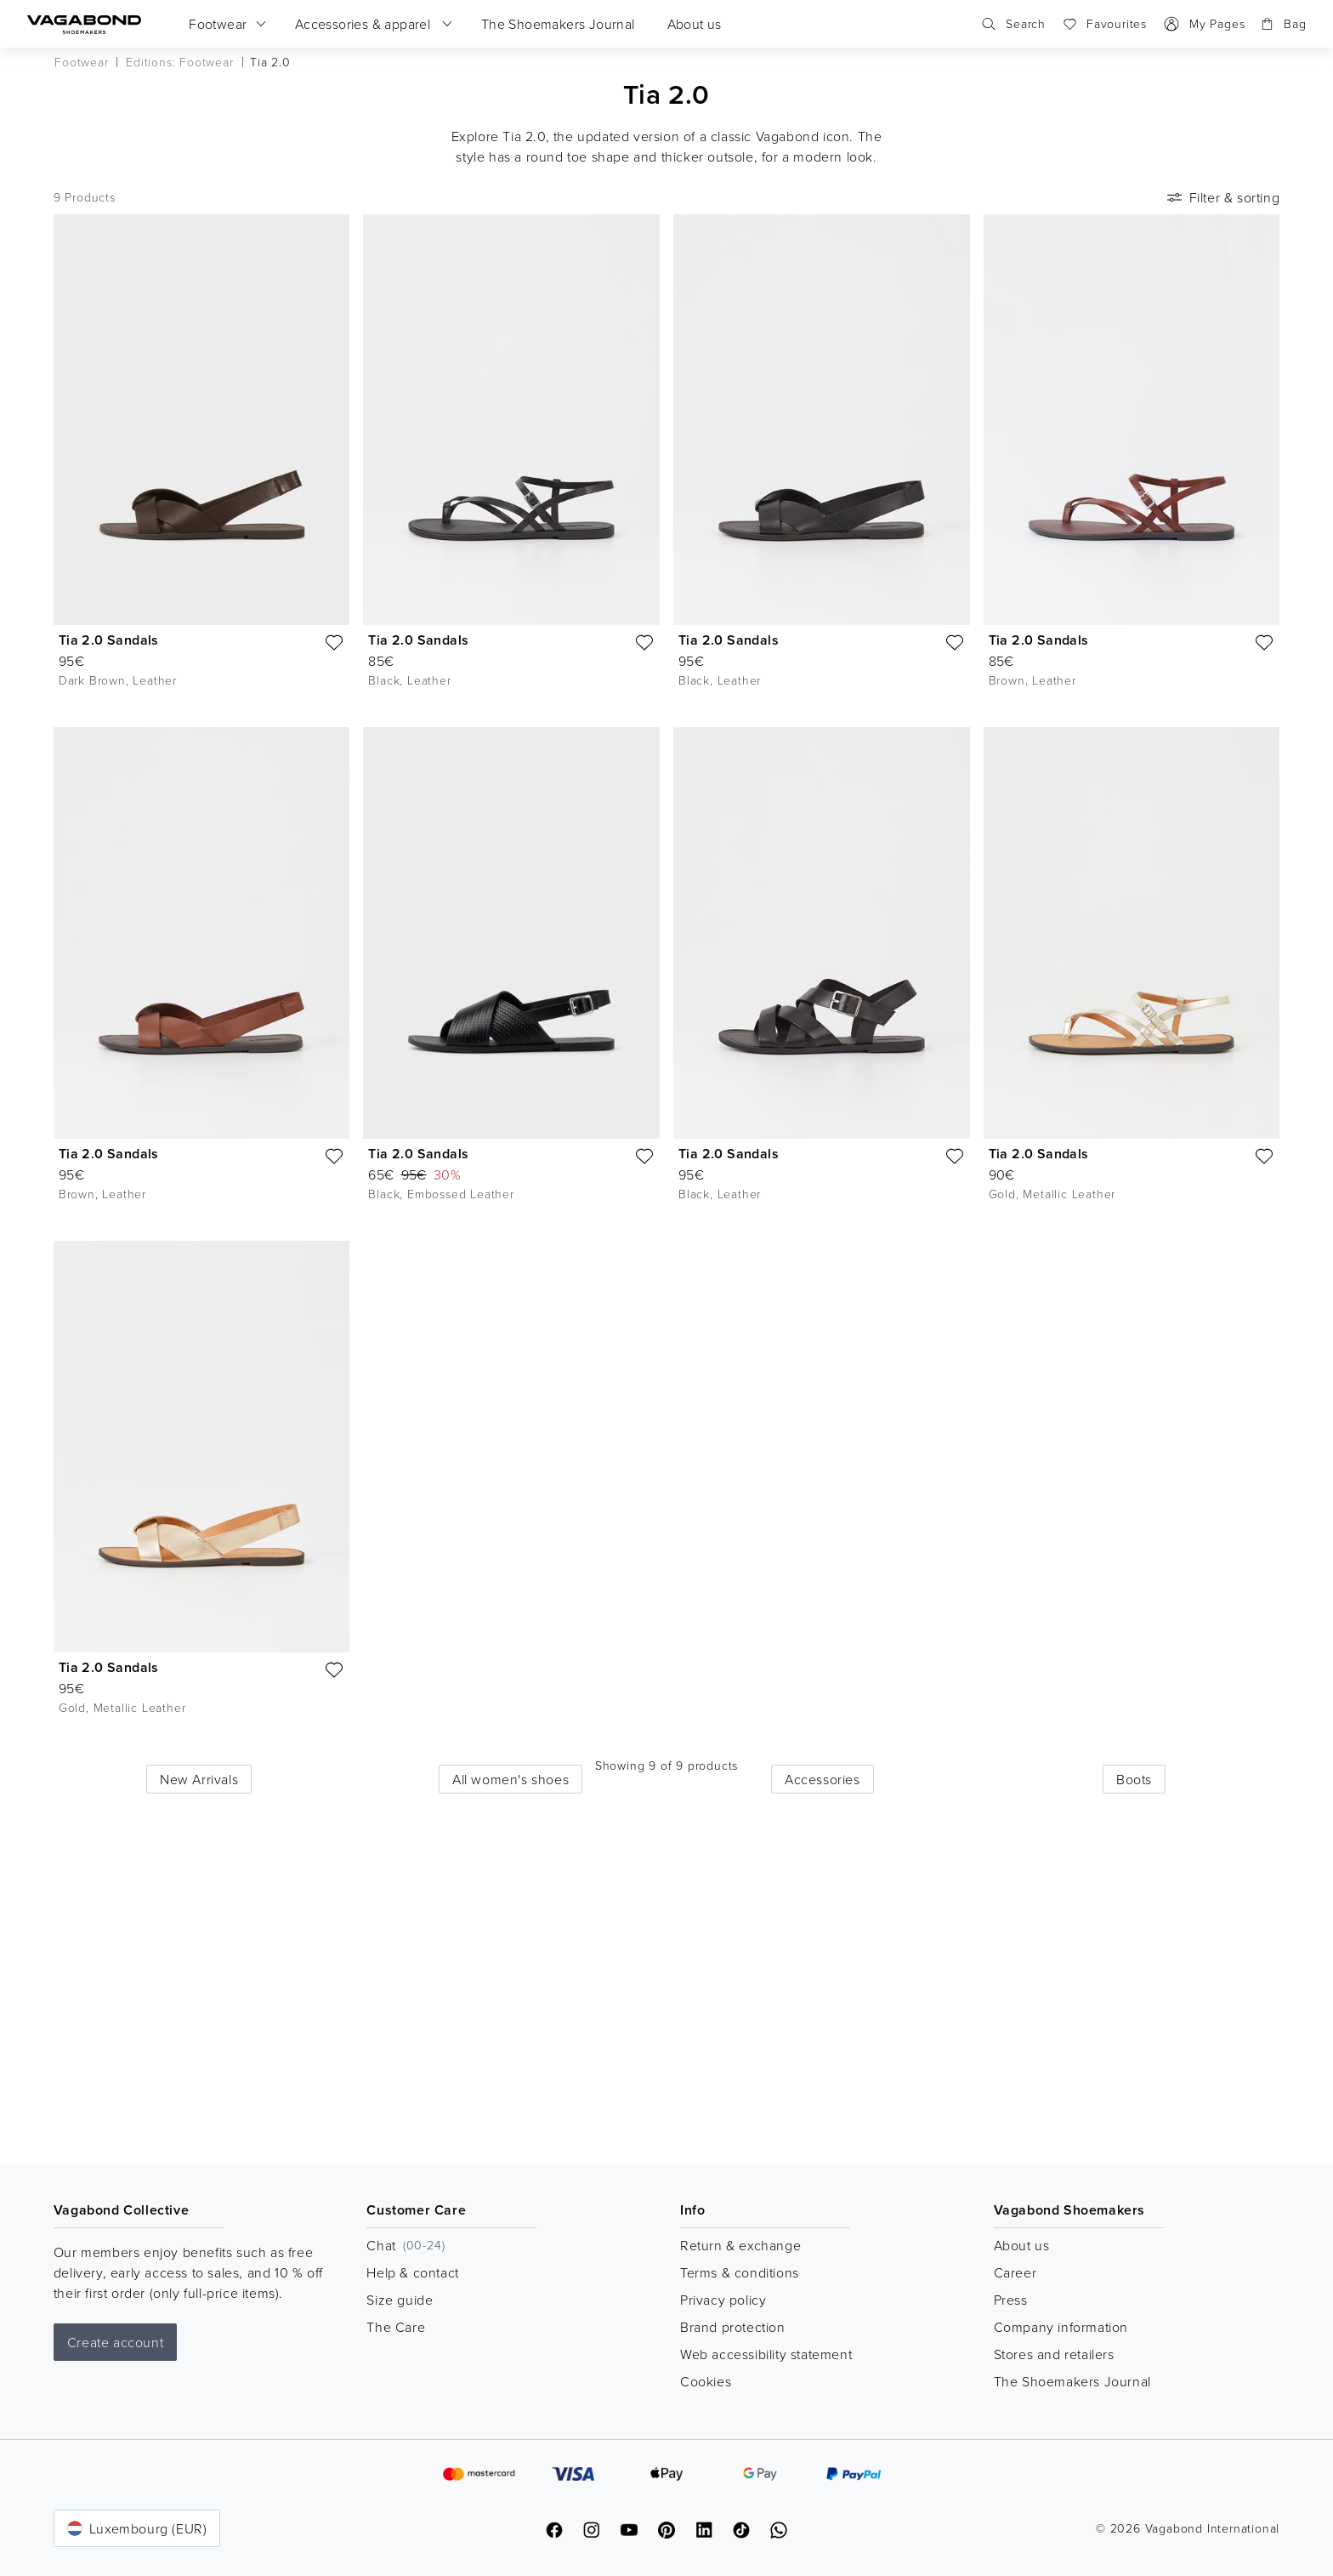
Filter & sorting (1222, 197)
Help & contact (412, 2272)
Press (1011, 2299)
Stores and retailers (1054, 2354)
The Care (395, 2326)
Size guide (399, 2299)
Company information (1061, 2326)
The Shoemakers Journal (1072, 2381)
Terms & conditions (739, 2272)
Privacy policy (723, 2299)
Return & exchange (740, 2245)
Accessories (822, 1779)
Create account (115, 2342)
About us (1022, 2245)
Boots (1134, 1779)
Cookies (705, 2381)
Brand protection (733, 2326)
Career (1015, 2272)
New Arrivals (199, 1779)
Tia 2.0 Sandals (109, 640)
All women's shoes (510, 1779)
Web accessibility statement (766, 2354)
